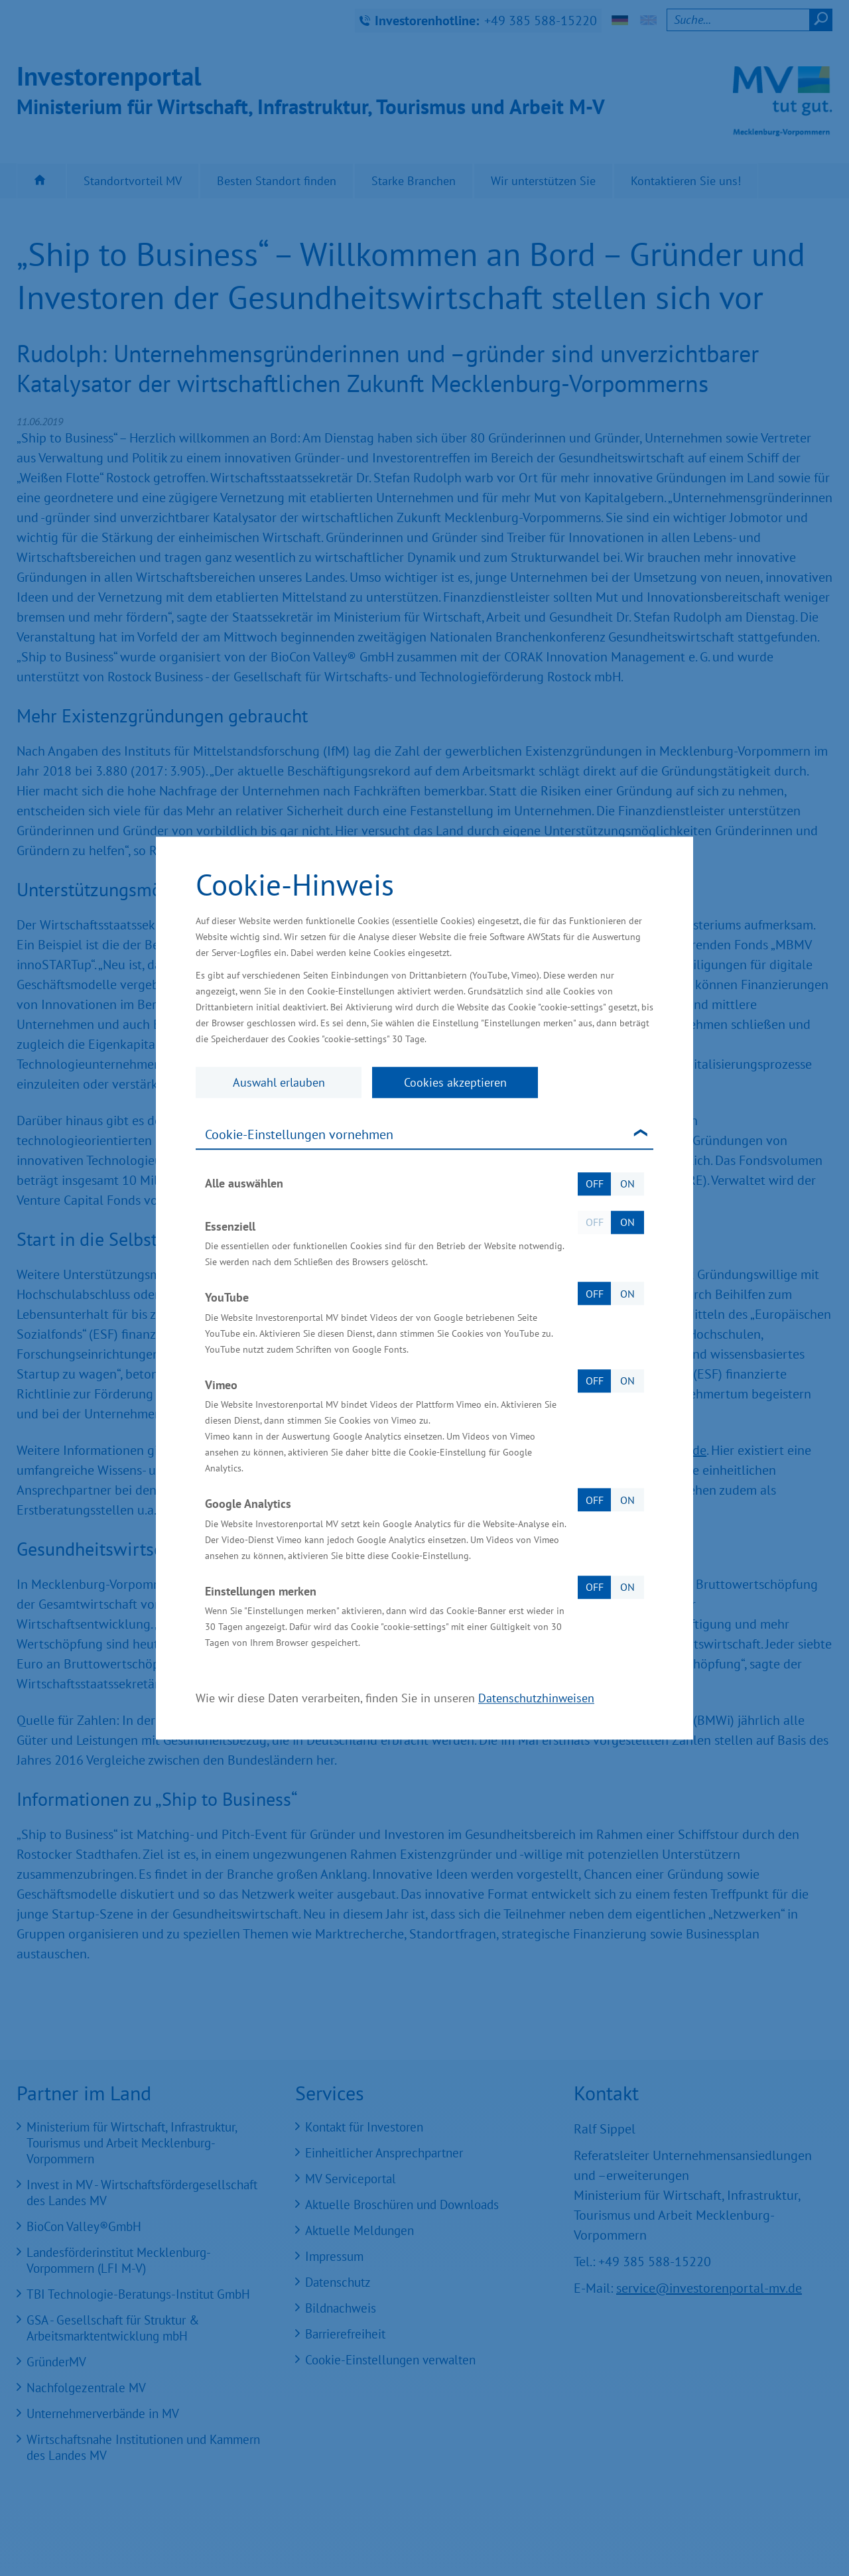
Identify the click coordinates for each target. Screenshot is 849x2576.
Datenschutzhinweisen (536, 1698)
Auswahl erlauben (279, 1082)
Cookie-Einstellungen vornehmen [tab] (299, 1134)
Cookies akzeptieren (455, 1082)
